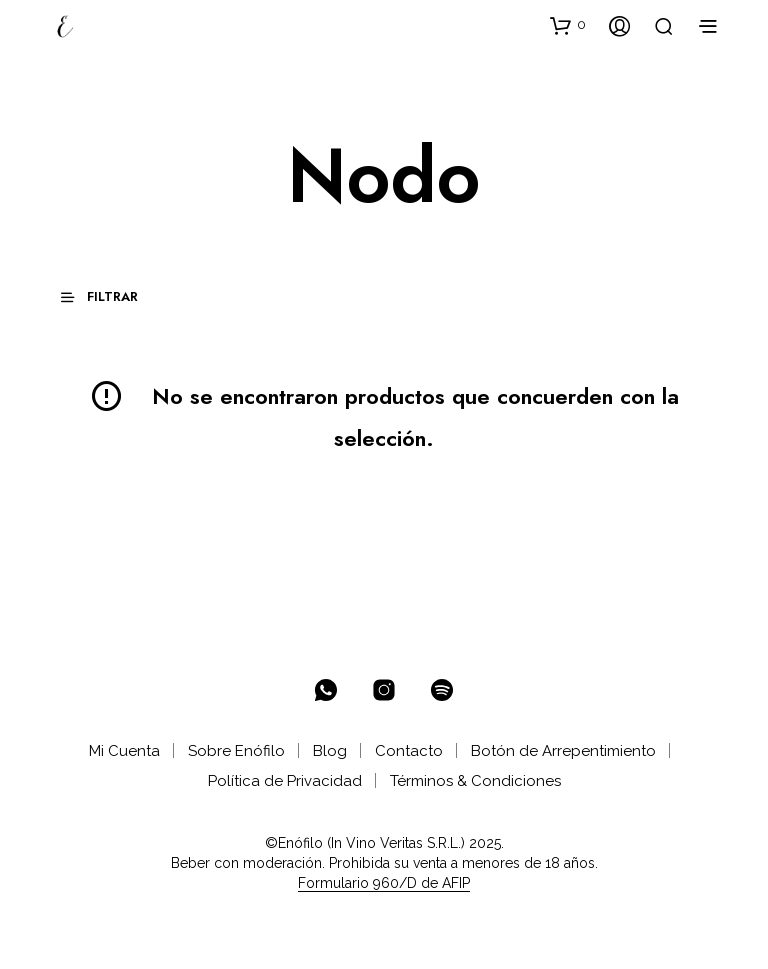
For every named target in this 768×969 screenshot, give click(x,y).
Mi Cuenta (124, 751)
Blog (330, 751)
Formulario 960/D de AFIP (384, 883)
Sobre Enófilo (236, 751)
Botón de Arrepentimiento (563, 751)
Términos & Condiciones (475, 781)
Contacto (409, 751)
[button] (568, 25)
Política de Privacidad (285, 781)
